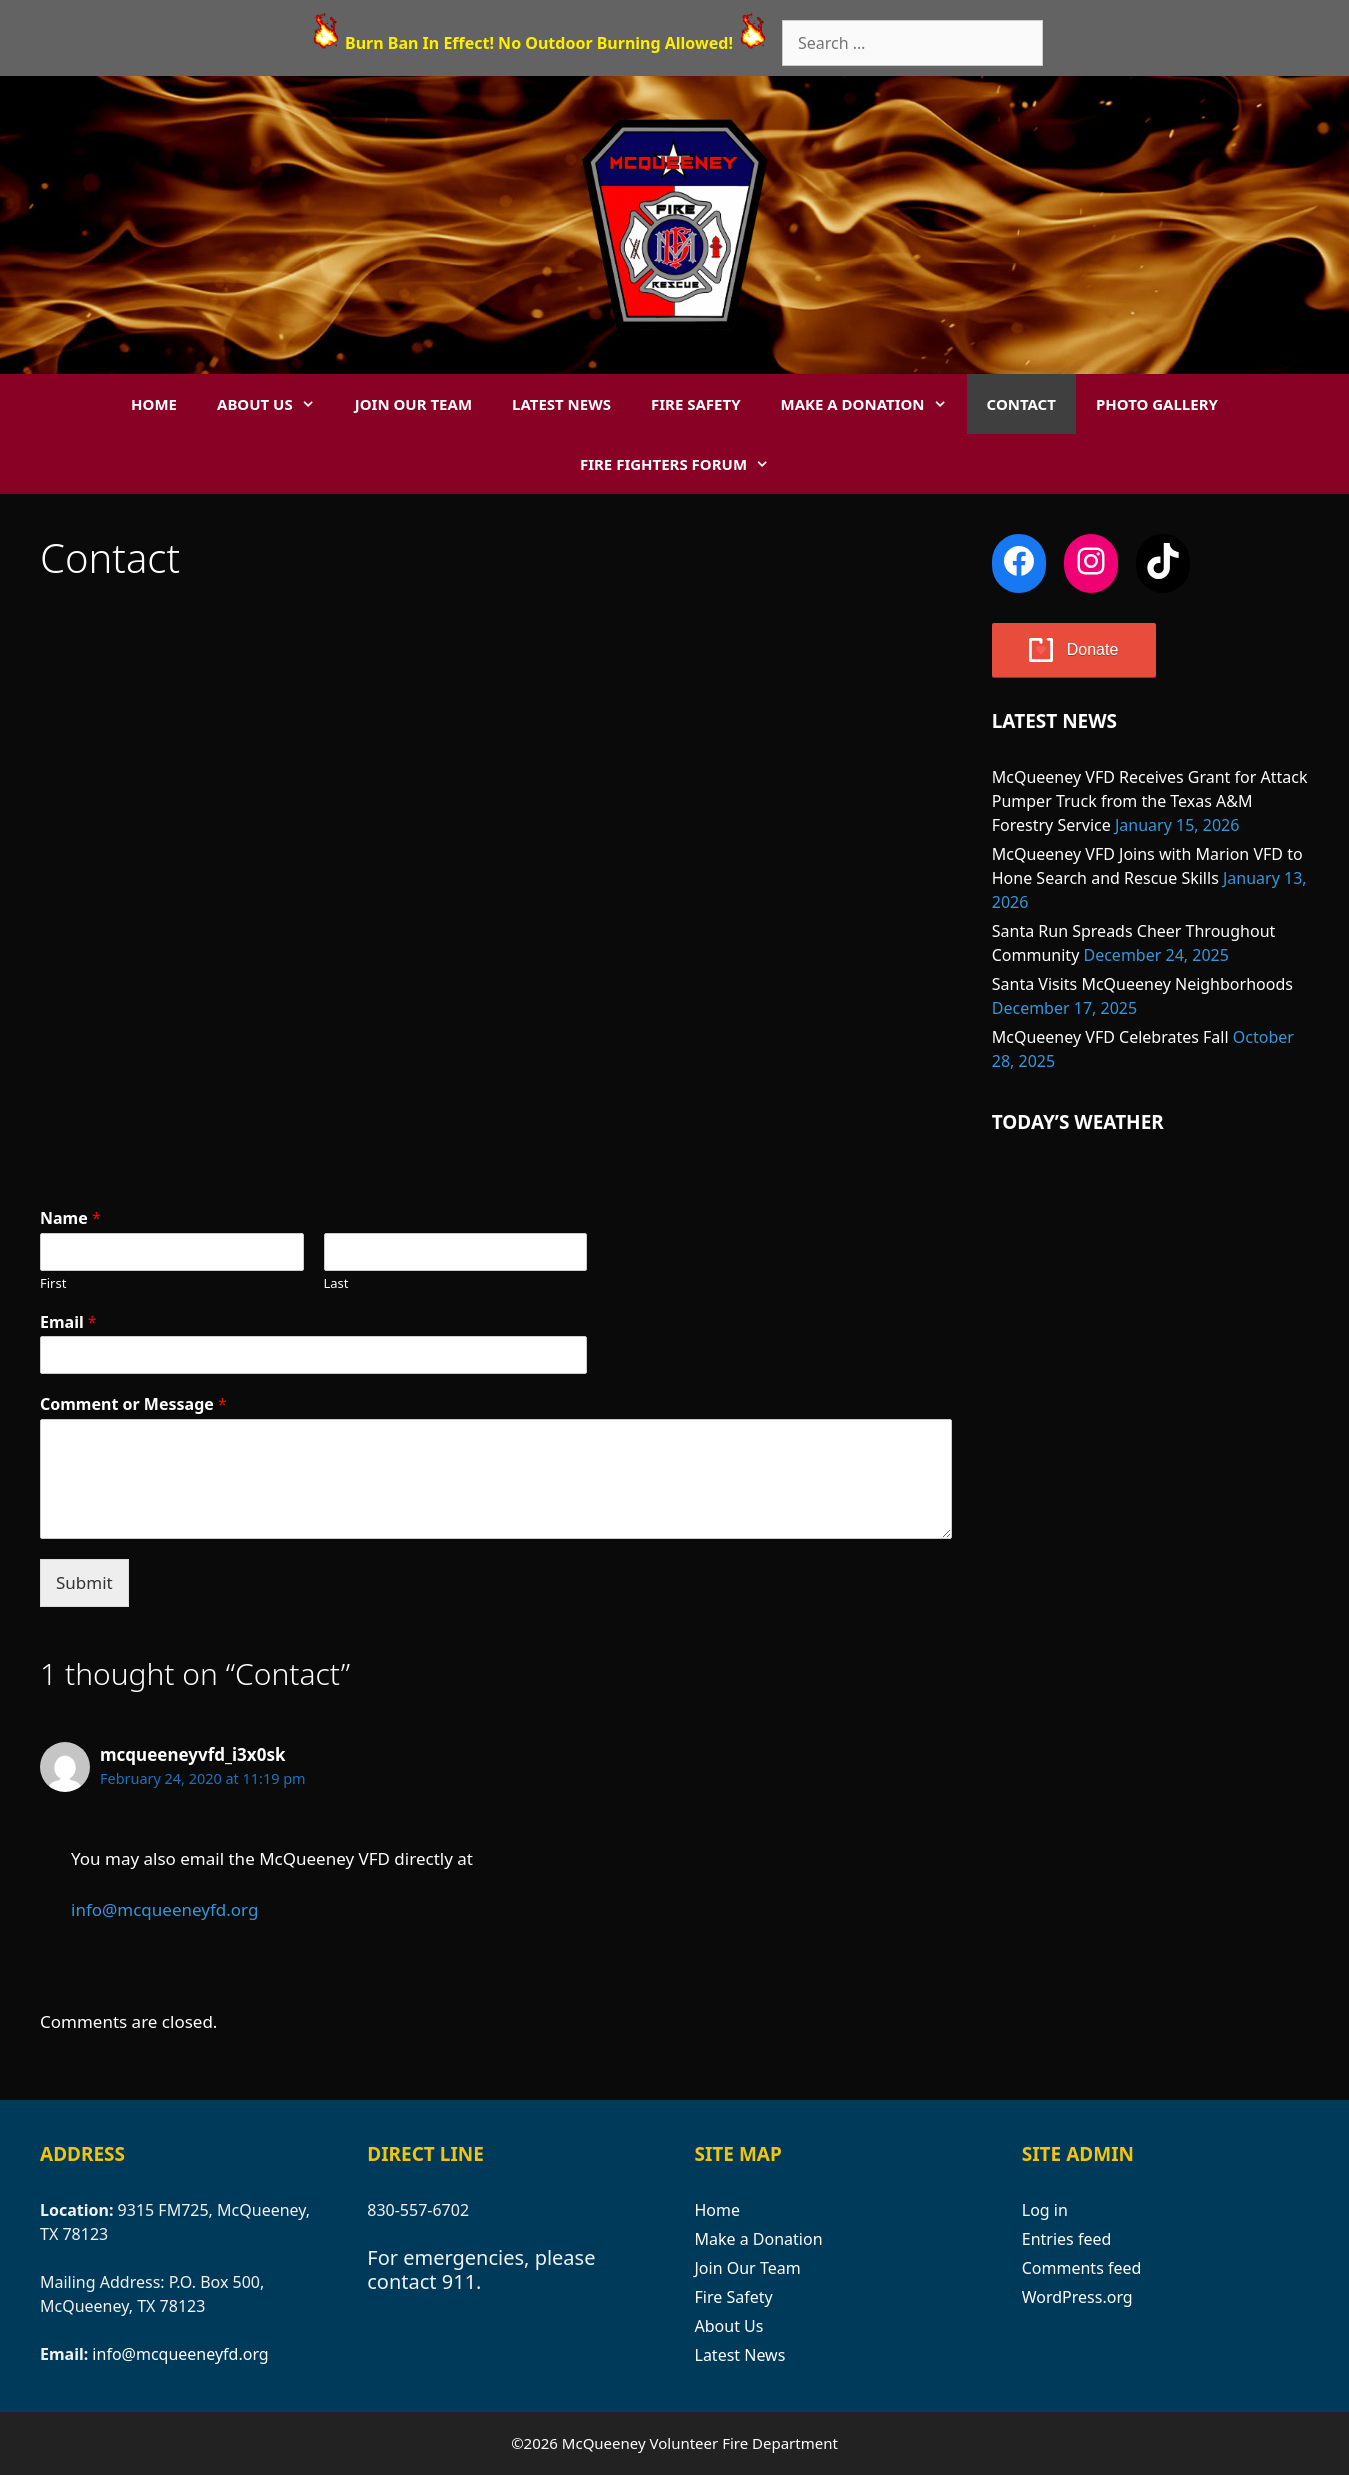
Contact (1021, 404)
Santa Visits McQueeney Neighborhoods (1142, 984)
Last (336, 1283)
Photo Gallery (1157, 404)
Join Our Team (413, 404)
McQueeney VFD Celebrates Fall (1110, 1037)
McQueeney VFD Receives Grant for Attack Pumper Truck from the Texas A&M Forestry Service (1150, 801)
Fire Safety (696, 404)
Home (154, 404)
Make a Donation (874, 404)
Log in (1045, 2210)
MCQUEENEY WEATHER (1150, 1242)
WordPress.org (1077, 2297)
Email (68, 1322)
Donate (1093, 649)
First (53, 1283)
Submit (84, 1582)
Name (70, 1218)
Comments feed (1082, 2268)
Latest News (561, 404)
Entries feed (1067, 2239)
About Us (276, 404)
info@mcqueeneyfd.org (164, 1909)
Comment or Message (133, 1404)
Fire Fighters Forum (684, 464)
